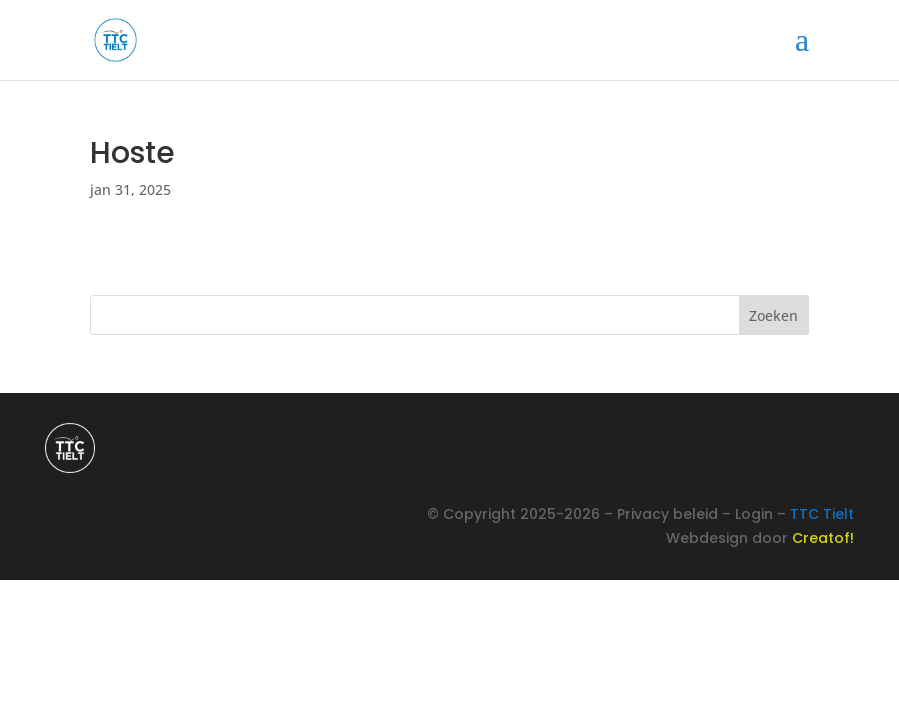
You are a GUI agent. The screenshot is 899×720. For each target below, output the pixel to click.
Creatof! (823, 538)
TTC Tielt (822, 514)
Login (754, 514)
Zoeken (773, 315)
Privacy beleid (667, 514)
